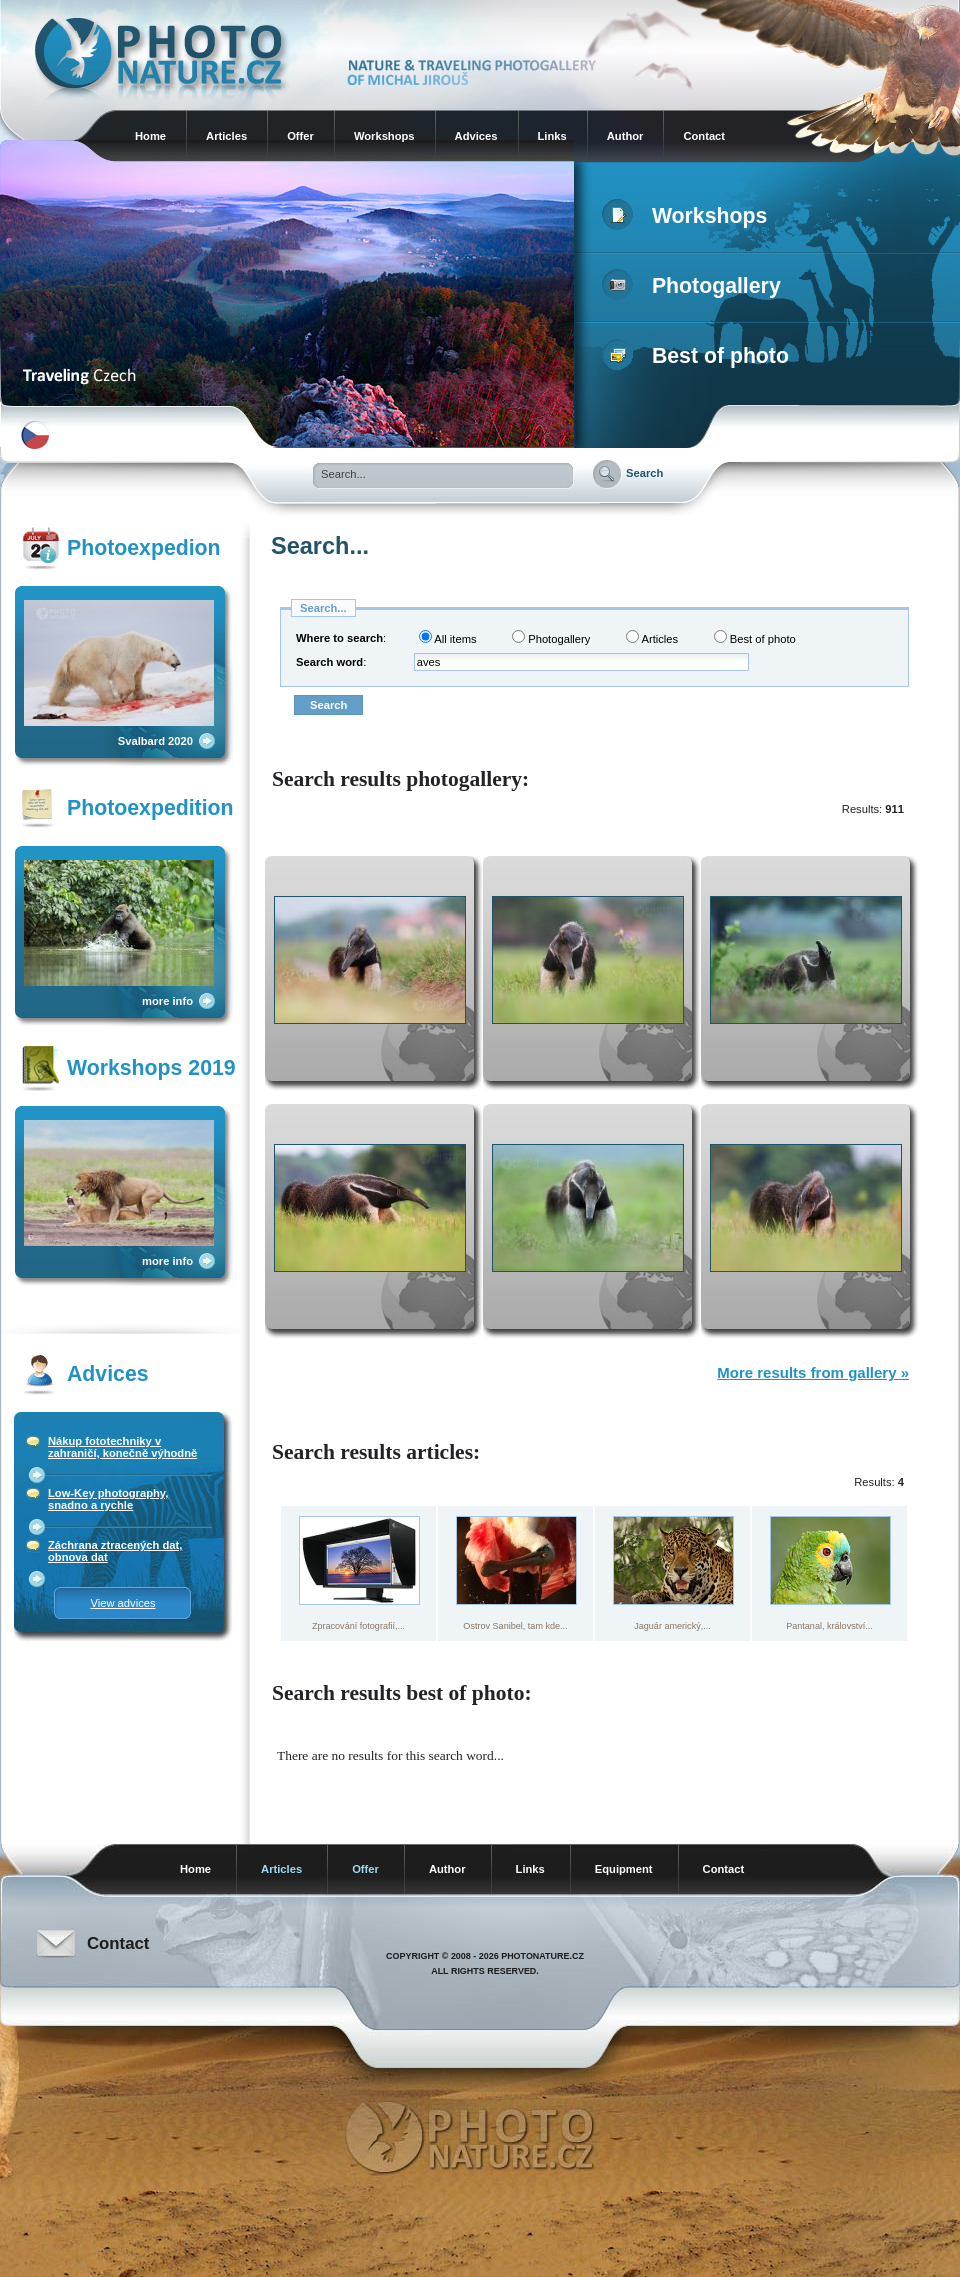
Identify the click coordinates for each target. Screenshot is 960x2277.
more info (167, 1001)
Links (552, 136)
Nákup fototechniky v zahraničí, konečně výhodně (122, 1447)
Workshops (384, 136)
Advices (476, 136)
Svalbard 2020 (155, 741)
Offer (300, 136)
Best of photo (699, 356)
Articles (226, 136)
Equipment (624, 1869)
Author (625, 136)
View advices (122, 1603)
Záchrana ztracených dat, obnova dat (115, 1551)
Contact (704, 136)
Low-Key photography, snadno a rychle (108, 1499)
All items (448, 637)
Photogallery (695, 286)
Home (150, 136)
